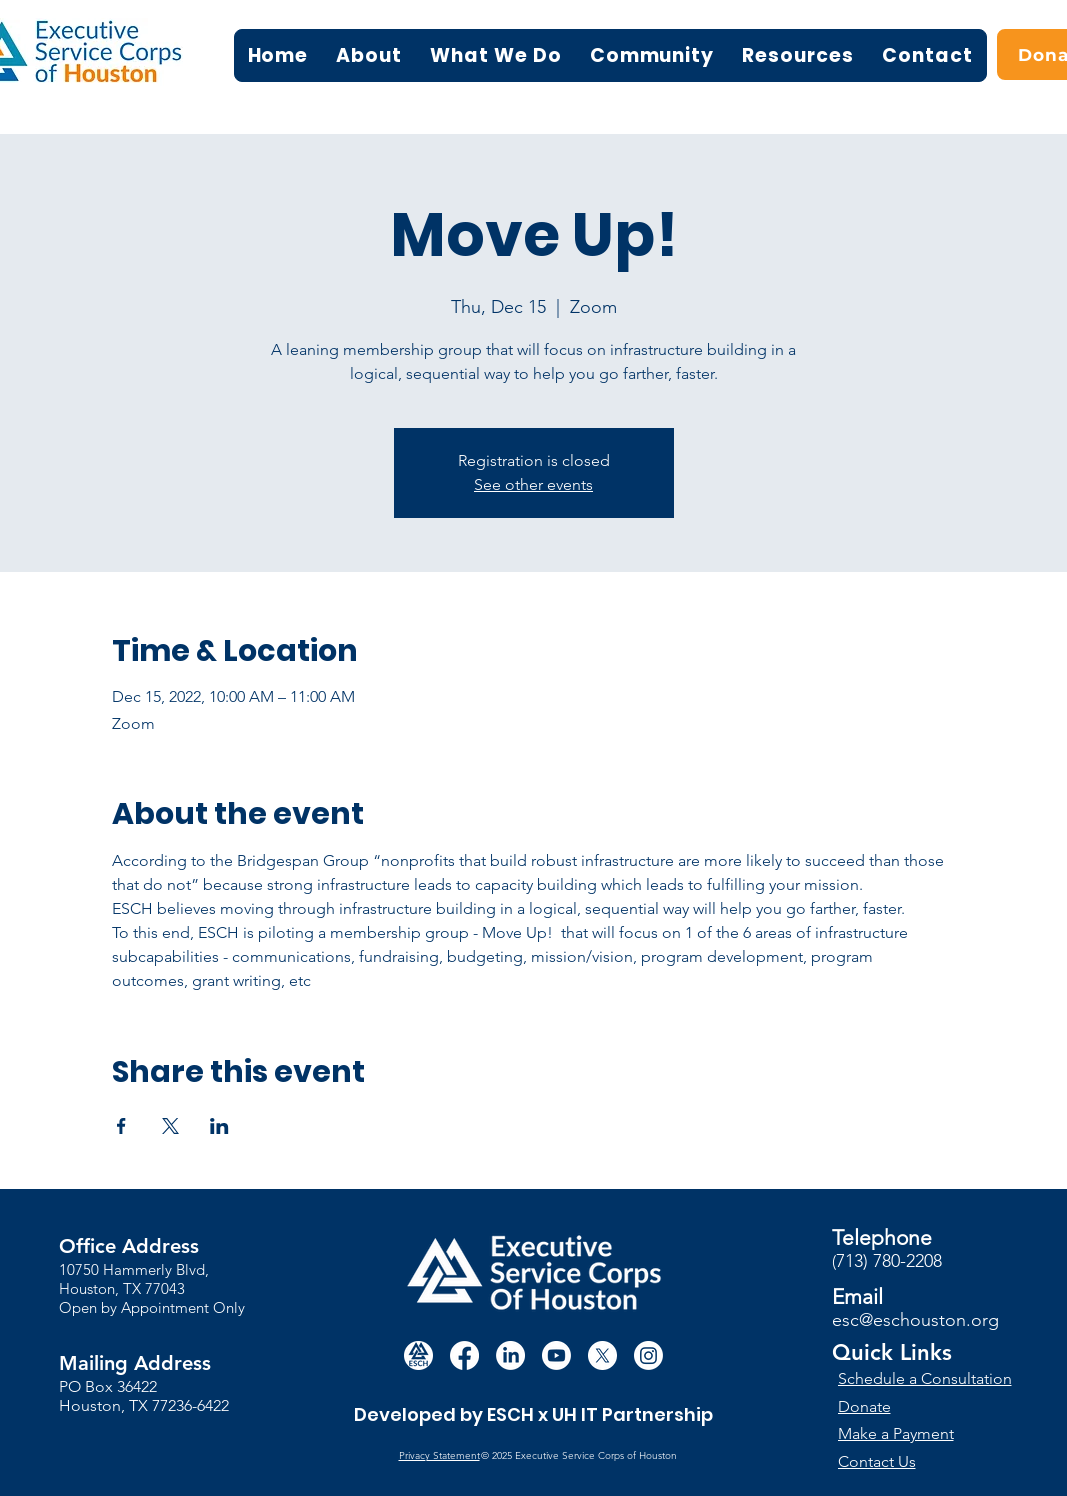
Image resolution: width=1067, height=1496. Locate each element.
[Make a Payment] (912, 1433)
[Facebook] (464, 1355)
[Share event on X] (170, 1126)
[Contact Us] (912, 1461)
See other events (533, 484)
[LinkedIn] (510, 1355)
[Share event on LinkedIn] (219, 1126)
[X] (602, 1355)
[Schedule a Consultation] (927, 1378)
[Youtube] (556, 1355)
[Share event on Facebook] (121, 1126)
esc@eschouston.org (915, 1320)
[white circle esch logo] (418, 1355)
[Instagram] (648, 1355)
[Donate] (926, 1406)
